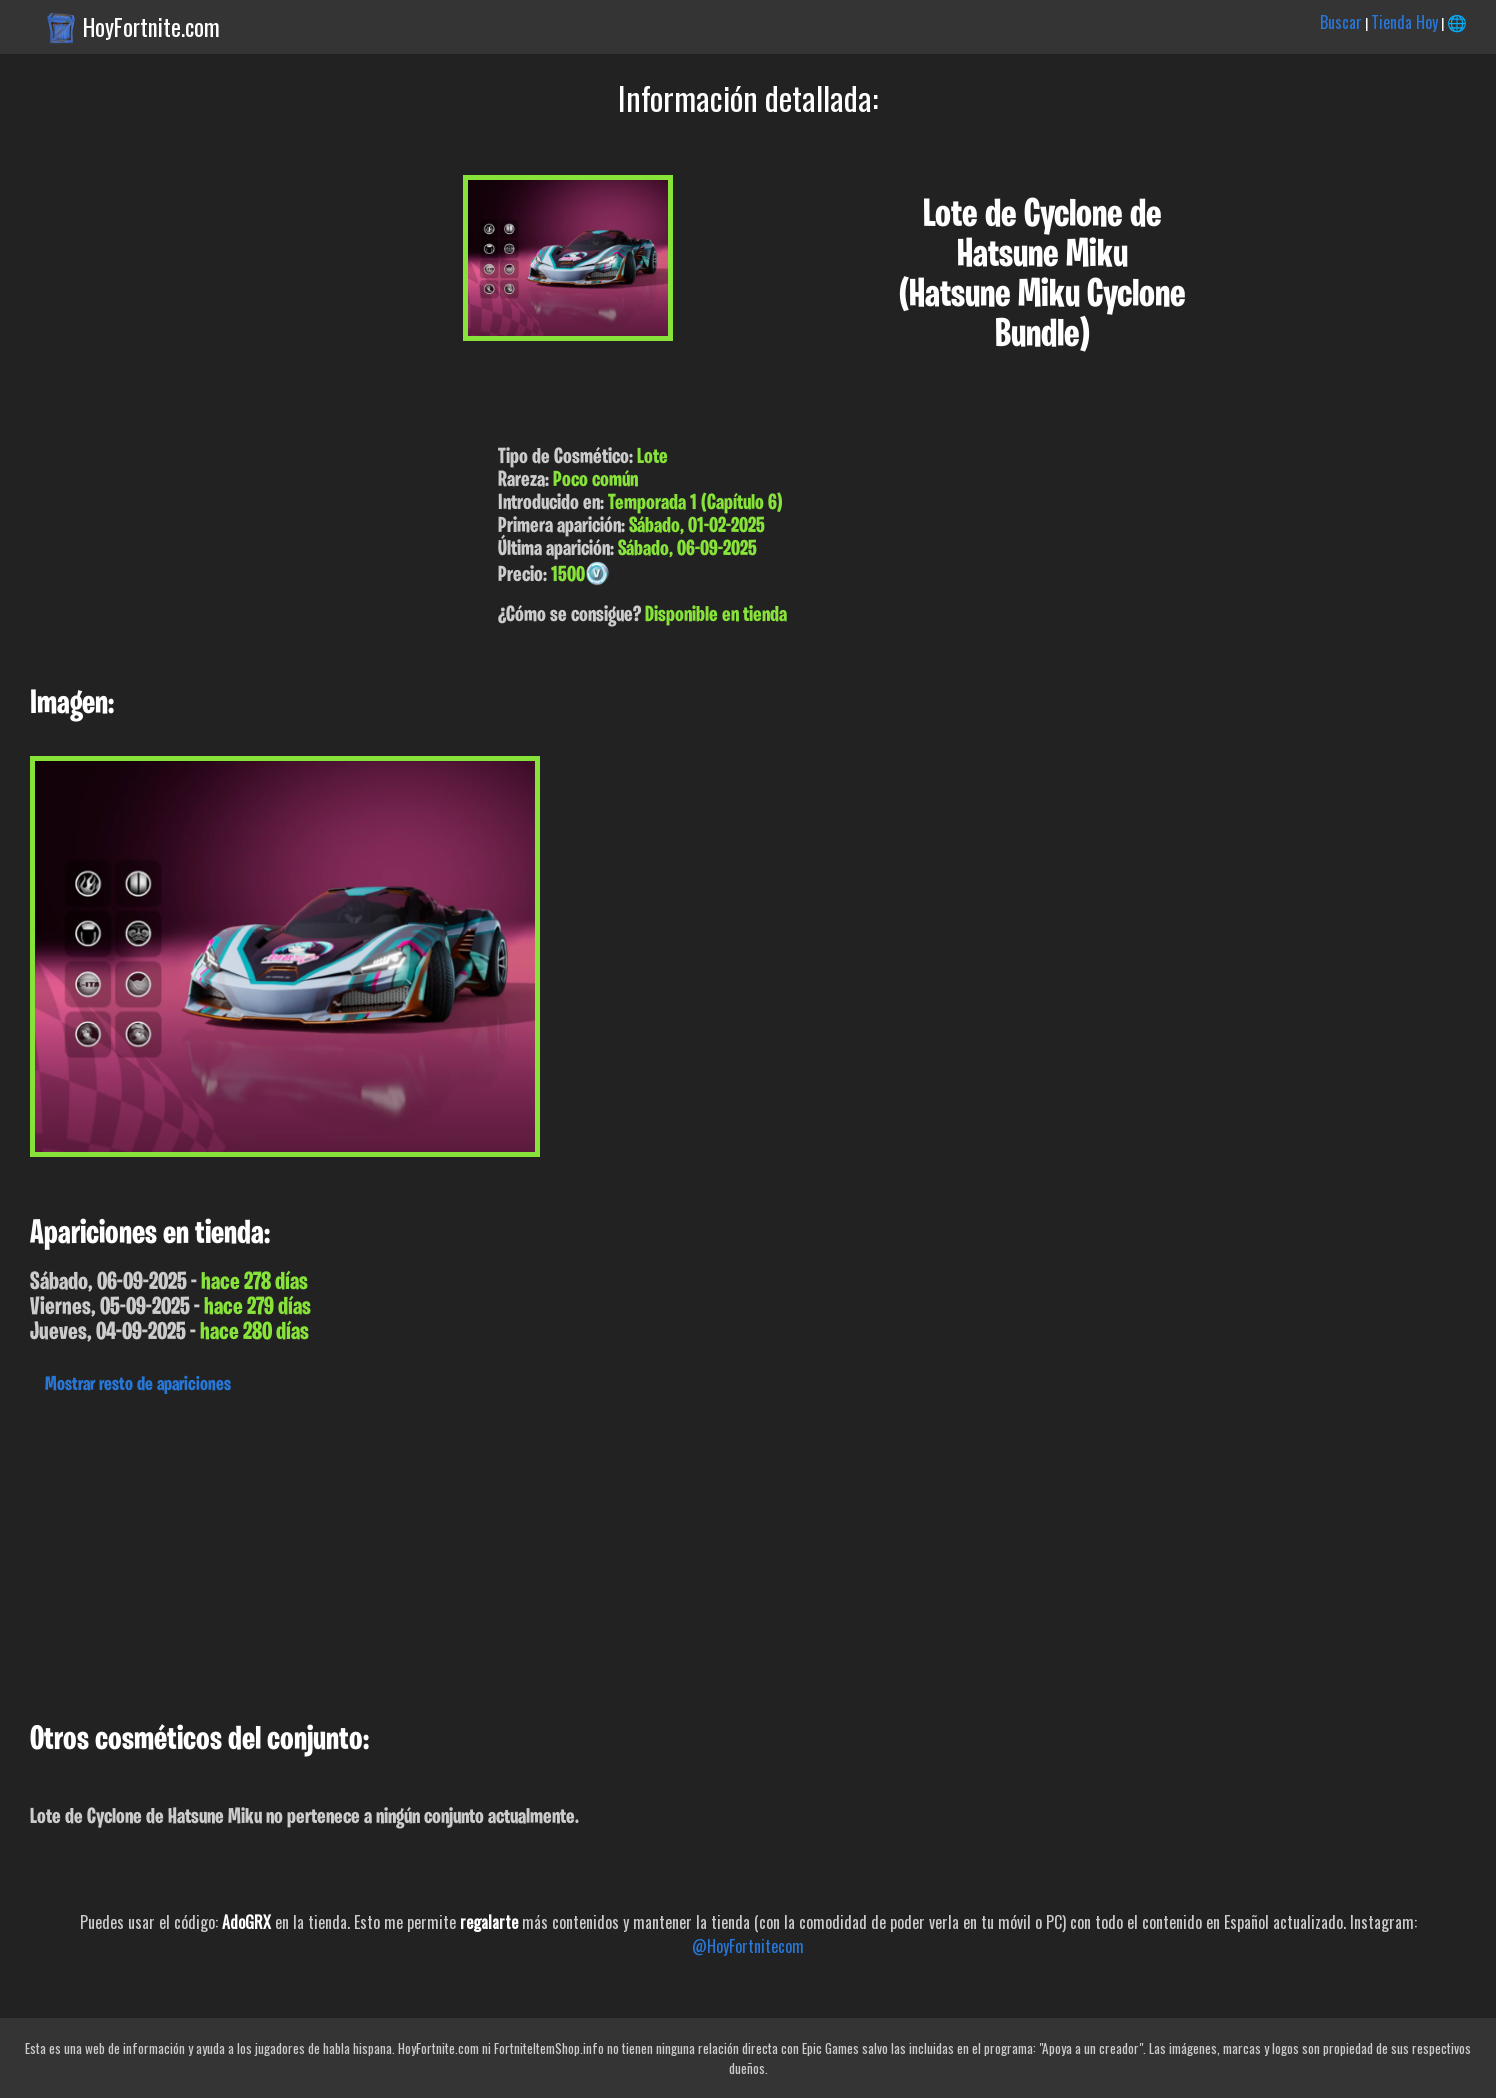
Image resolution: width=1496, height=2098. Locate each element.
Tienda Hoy (1404, 22)
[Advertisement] (600, 1553)
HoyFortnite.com (151, 27)
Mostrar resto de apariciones (138, 1385)
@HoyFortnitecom (748, 1946)
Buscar (1341, 22)
